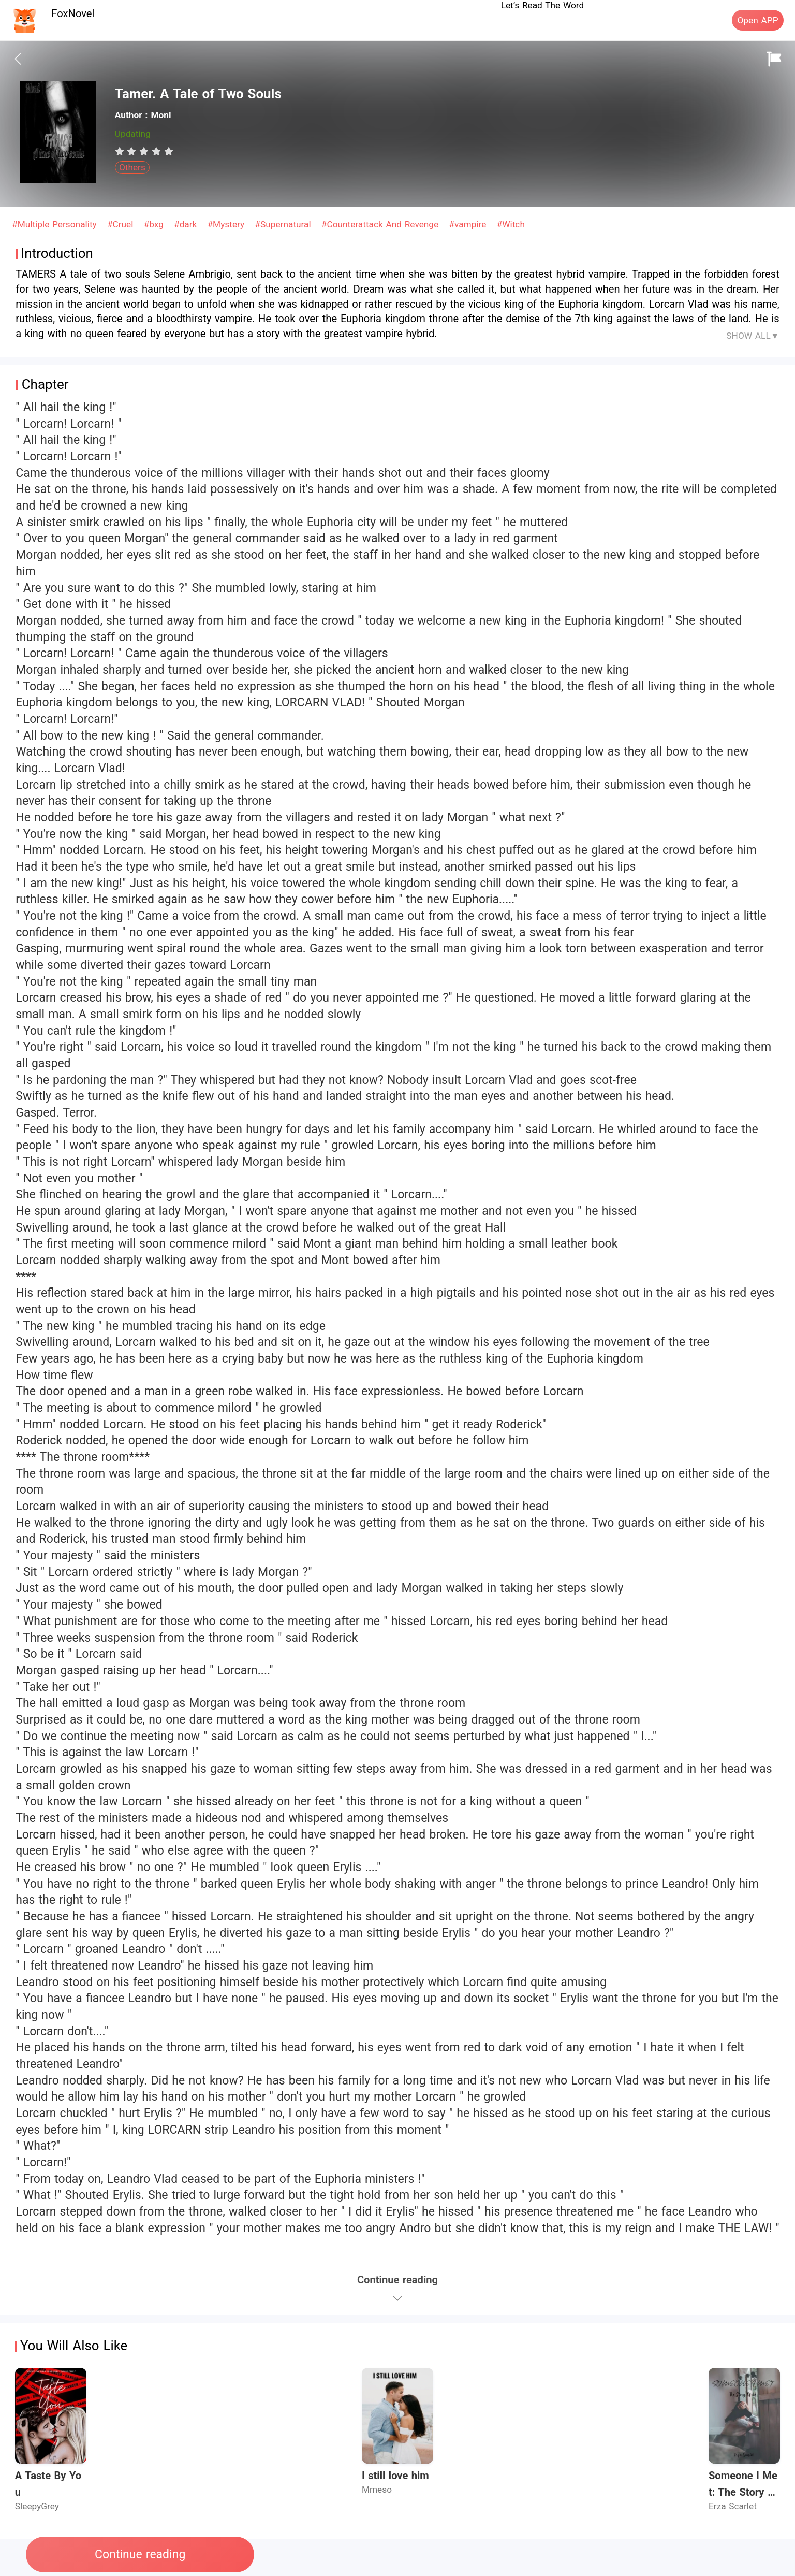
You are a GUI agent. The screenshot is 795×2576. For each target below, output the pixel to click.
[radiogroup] (144, 151)
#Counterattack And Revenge (381, 224)
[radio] (121, 151)
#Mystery (227, 224)
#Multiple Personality (55, 224)
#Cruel (121, 224)
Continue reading (140, 2554)
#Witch (511, 224)
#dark (187, 224)
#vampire (469, 224)
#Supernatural (284, 224)
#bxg (155, 224)
